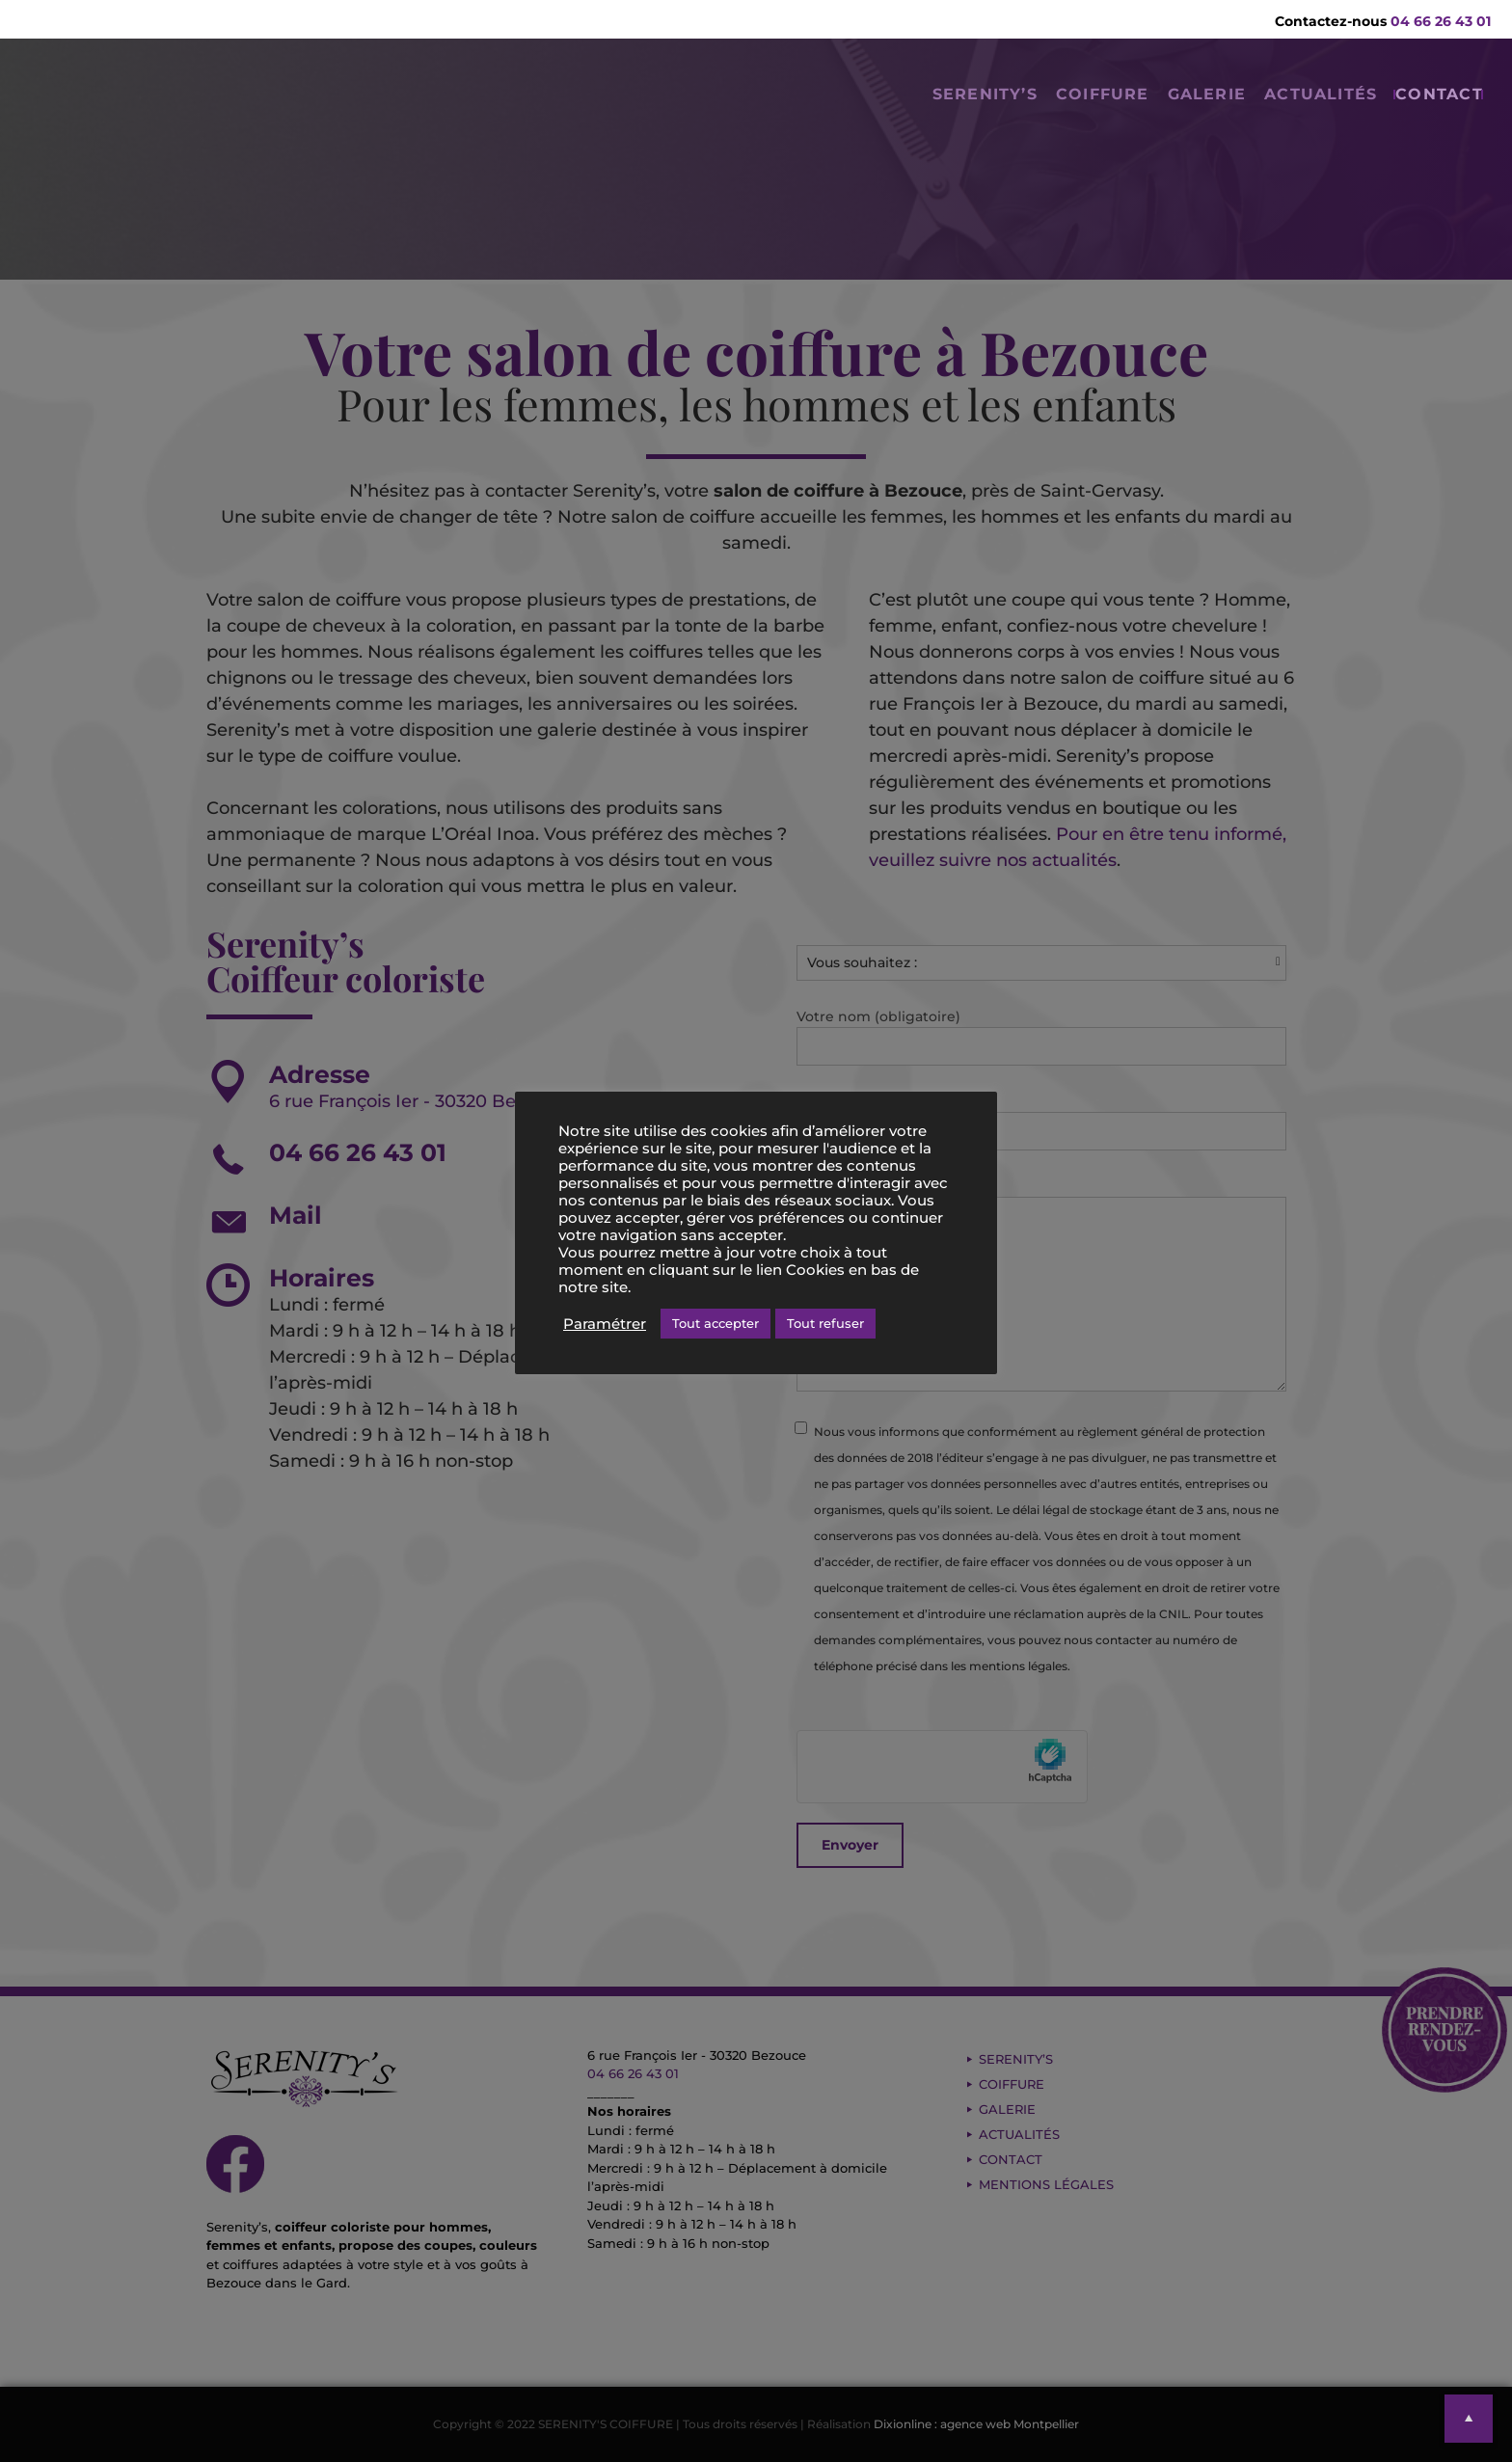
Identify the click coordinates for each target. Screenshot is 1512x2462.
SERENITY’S (865, 111)
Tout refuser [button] (825, 1323)
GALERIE (1140, 111)
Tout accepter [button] (715, 1323)
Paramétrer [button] (604, 1324)
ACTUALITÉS (1282, 111)
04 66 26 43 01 (1440, 21)
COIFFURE (1010, 111)
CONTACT (1427, 111)
